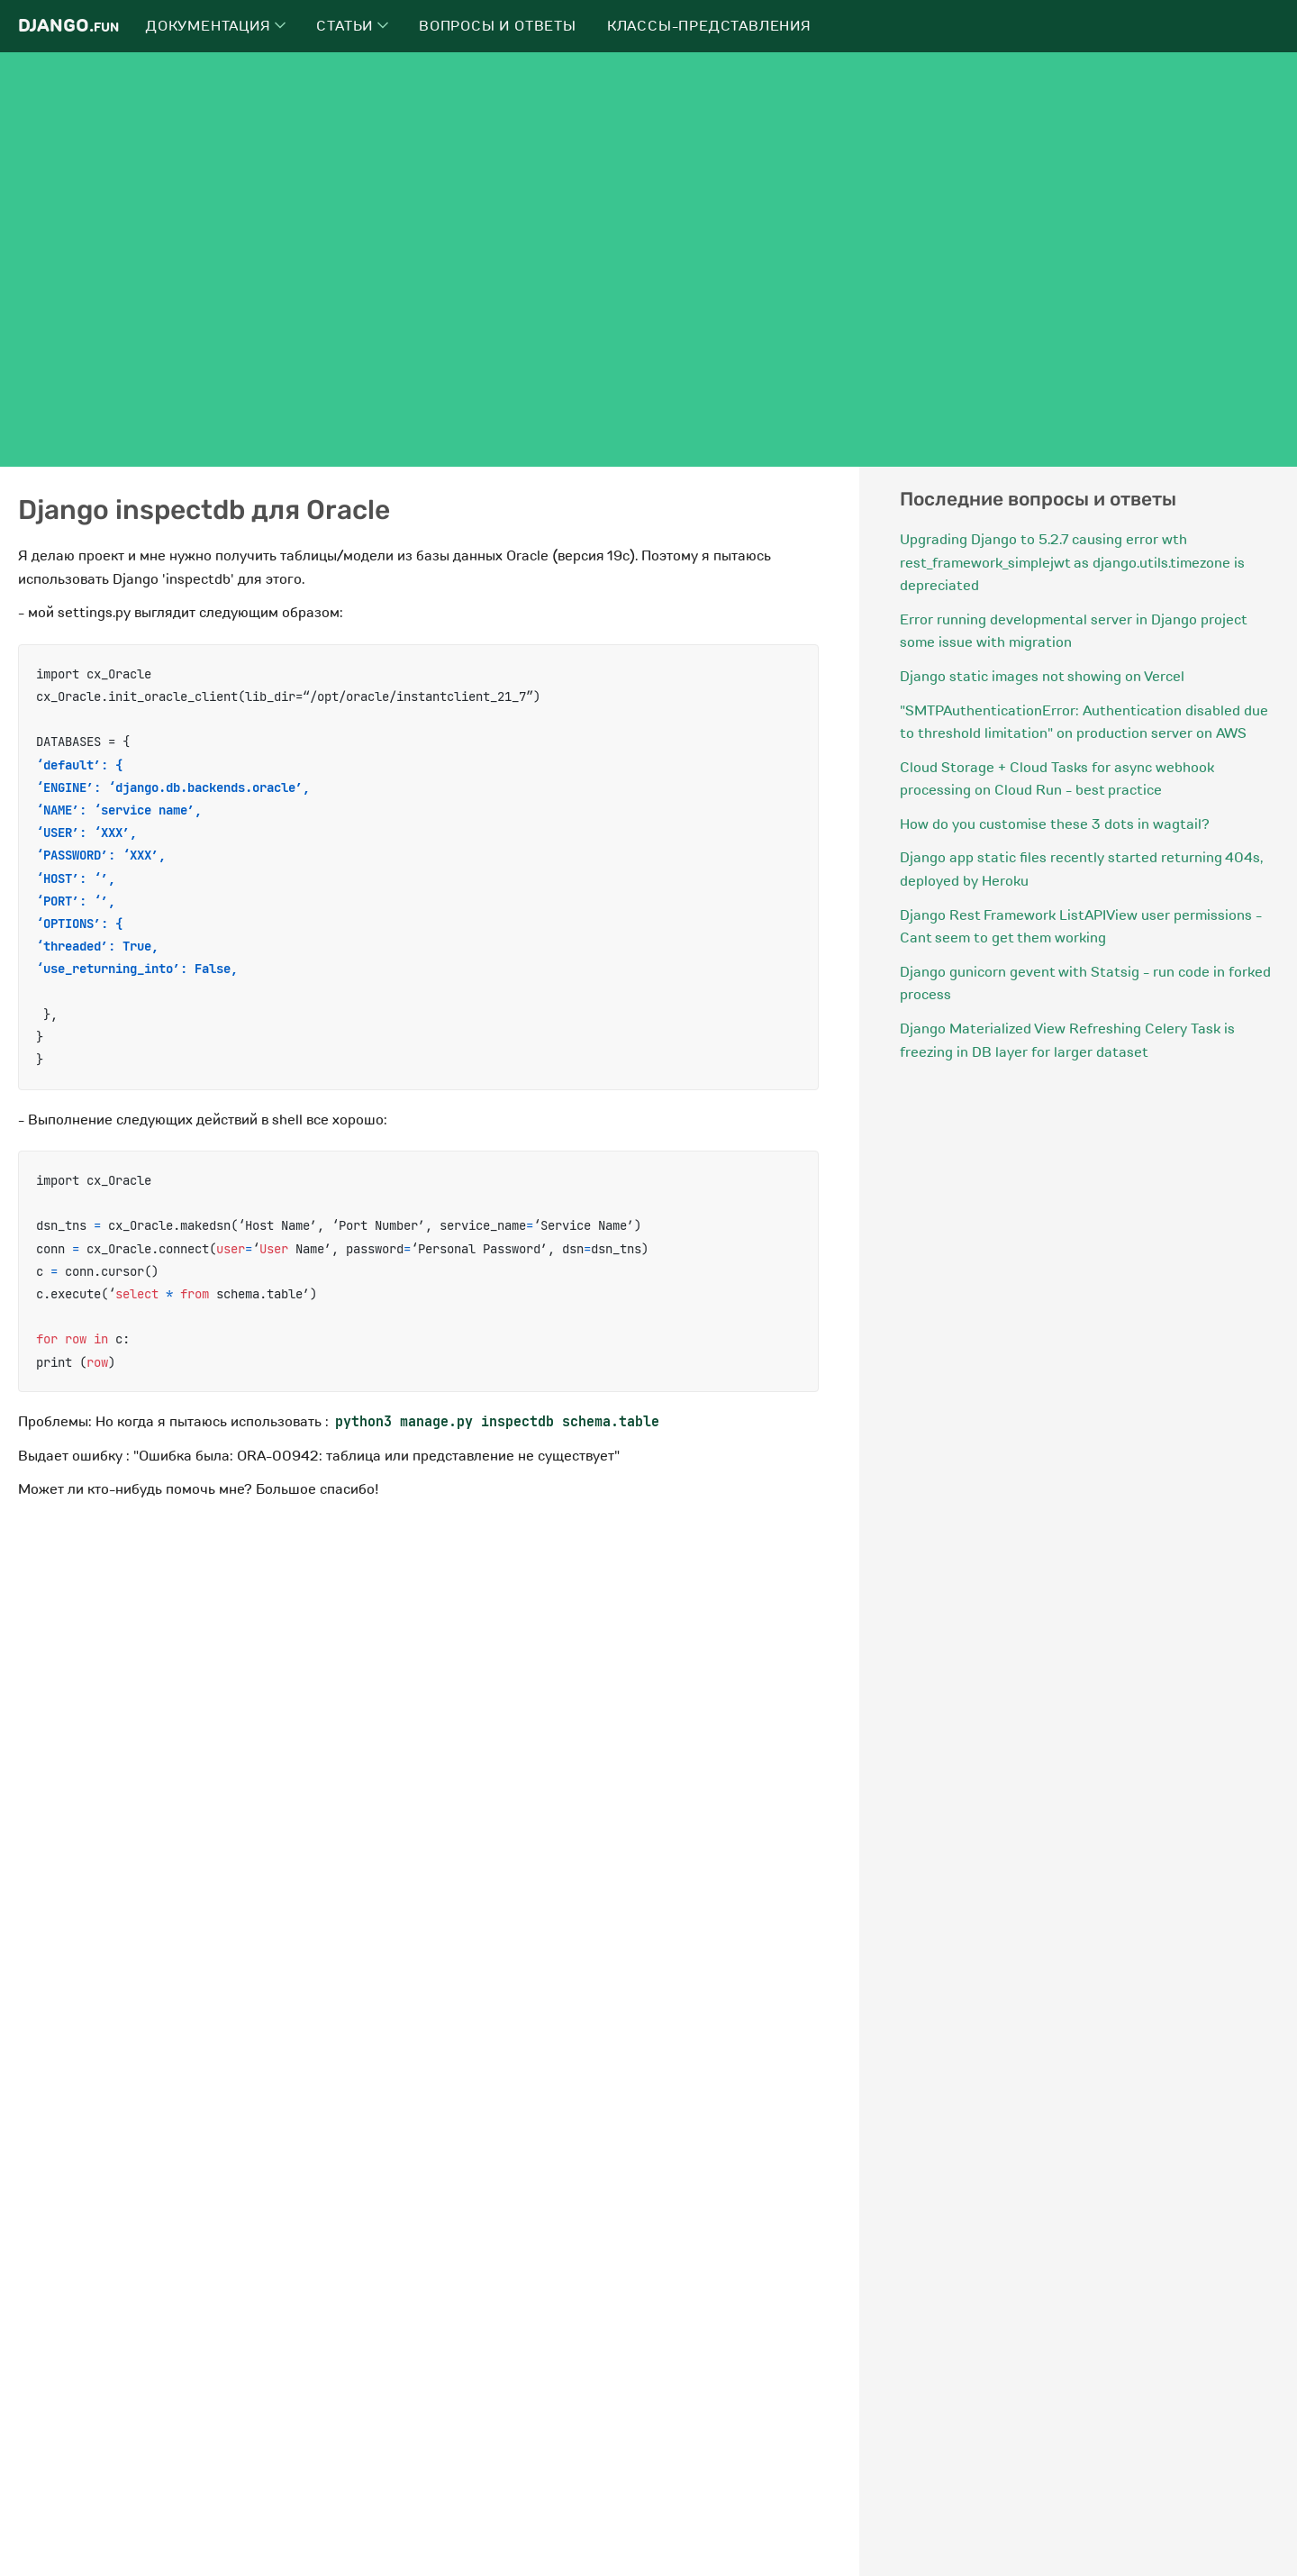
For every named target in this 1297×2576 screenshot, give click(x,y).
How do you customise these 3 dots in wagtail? (1055, 824)
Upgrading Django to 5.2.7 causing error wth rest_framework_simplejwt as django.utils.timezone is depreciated (1072, 563)
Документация (216, 26)
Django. (68, 26)
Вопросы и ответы (497, 26)
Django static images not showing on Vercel (1042, 677)
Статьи (352, 26)
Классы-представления (709, 26)
